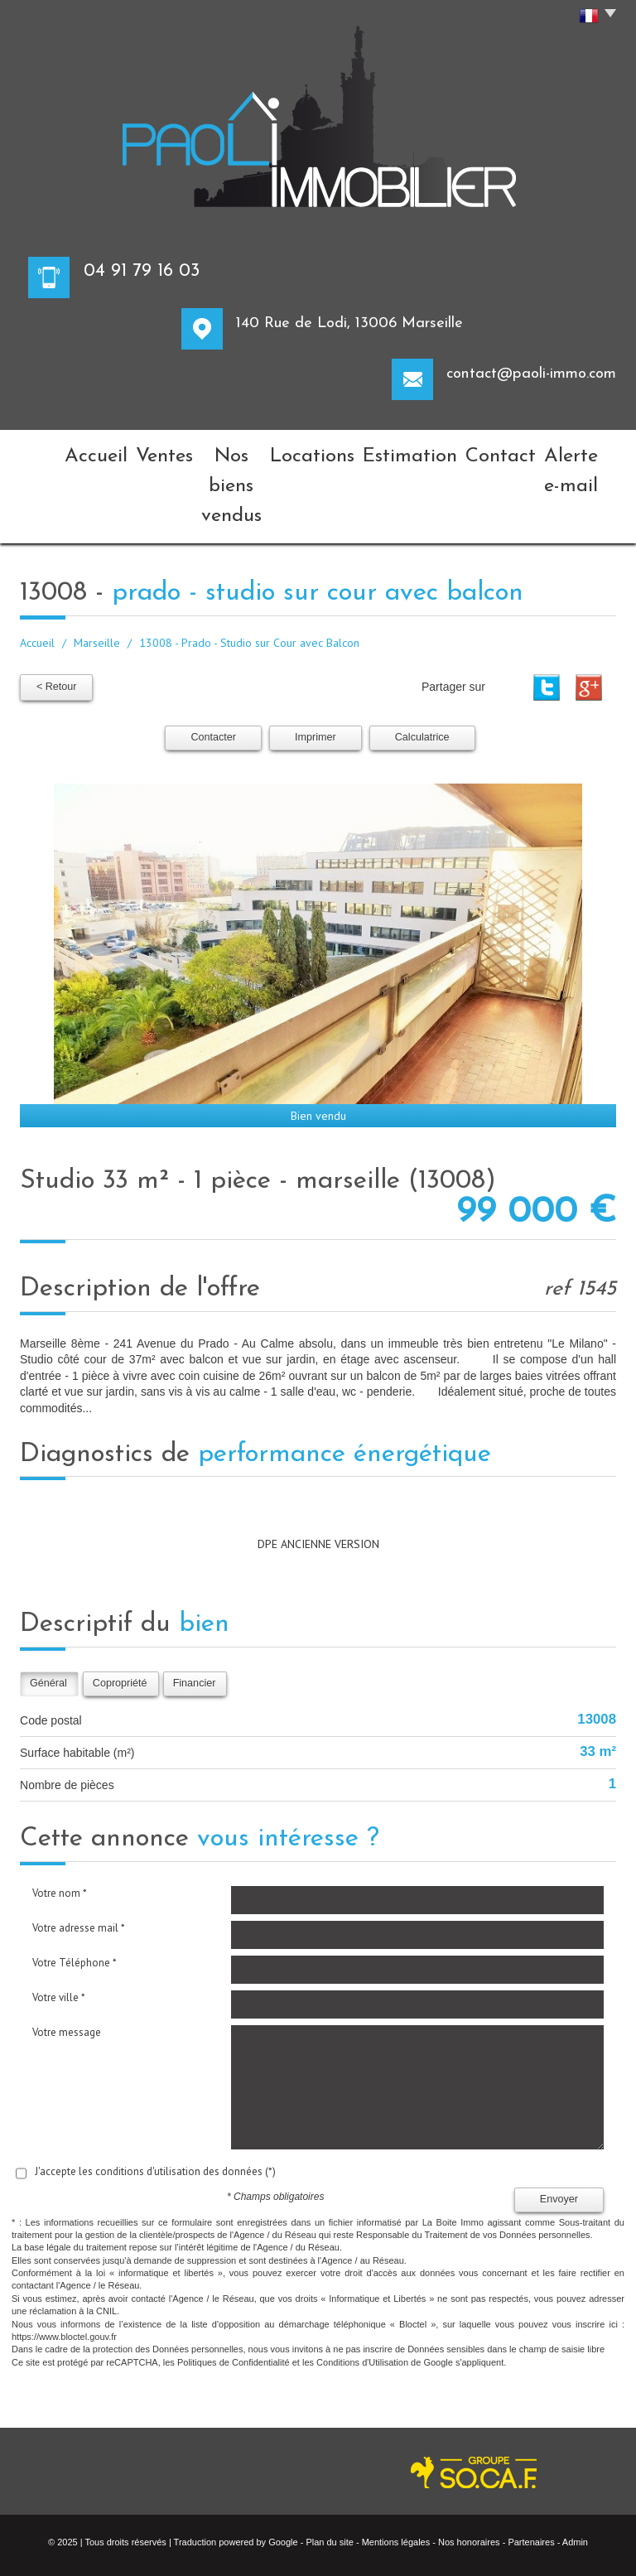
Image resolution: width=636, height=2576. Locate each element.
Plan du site (329, 2468)
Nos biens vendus (213, 451)
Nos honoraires (469, 2468)
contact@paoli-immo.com (531, 374)
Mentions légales (396, 2468)
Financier (194, 1608)
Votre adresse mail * (78, 1854)
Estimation (401, 451)
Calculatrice (422, 663)
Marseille (97, 571)
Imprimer (315, 663)
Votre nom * (59, 1819)
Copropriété (120, 1608)
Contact (482, 451)
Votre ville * (58, 1924)
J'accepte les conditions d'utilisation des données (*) (155, 2098)
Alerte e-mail (567, 451)
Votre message (66, 1958)
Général (48, 1608)
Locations (315, 451)
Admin (575, 2468)
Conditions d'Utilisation (362, 2289)
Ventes (120, 451)
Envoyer (559, 2125)
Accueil (54, 451)
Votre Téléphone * (74, 1889)
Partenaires (531, 2468)
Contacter (213, 663)
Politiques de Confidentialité (233, 2289)
